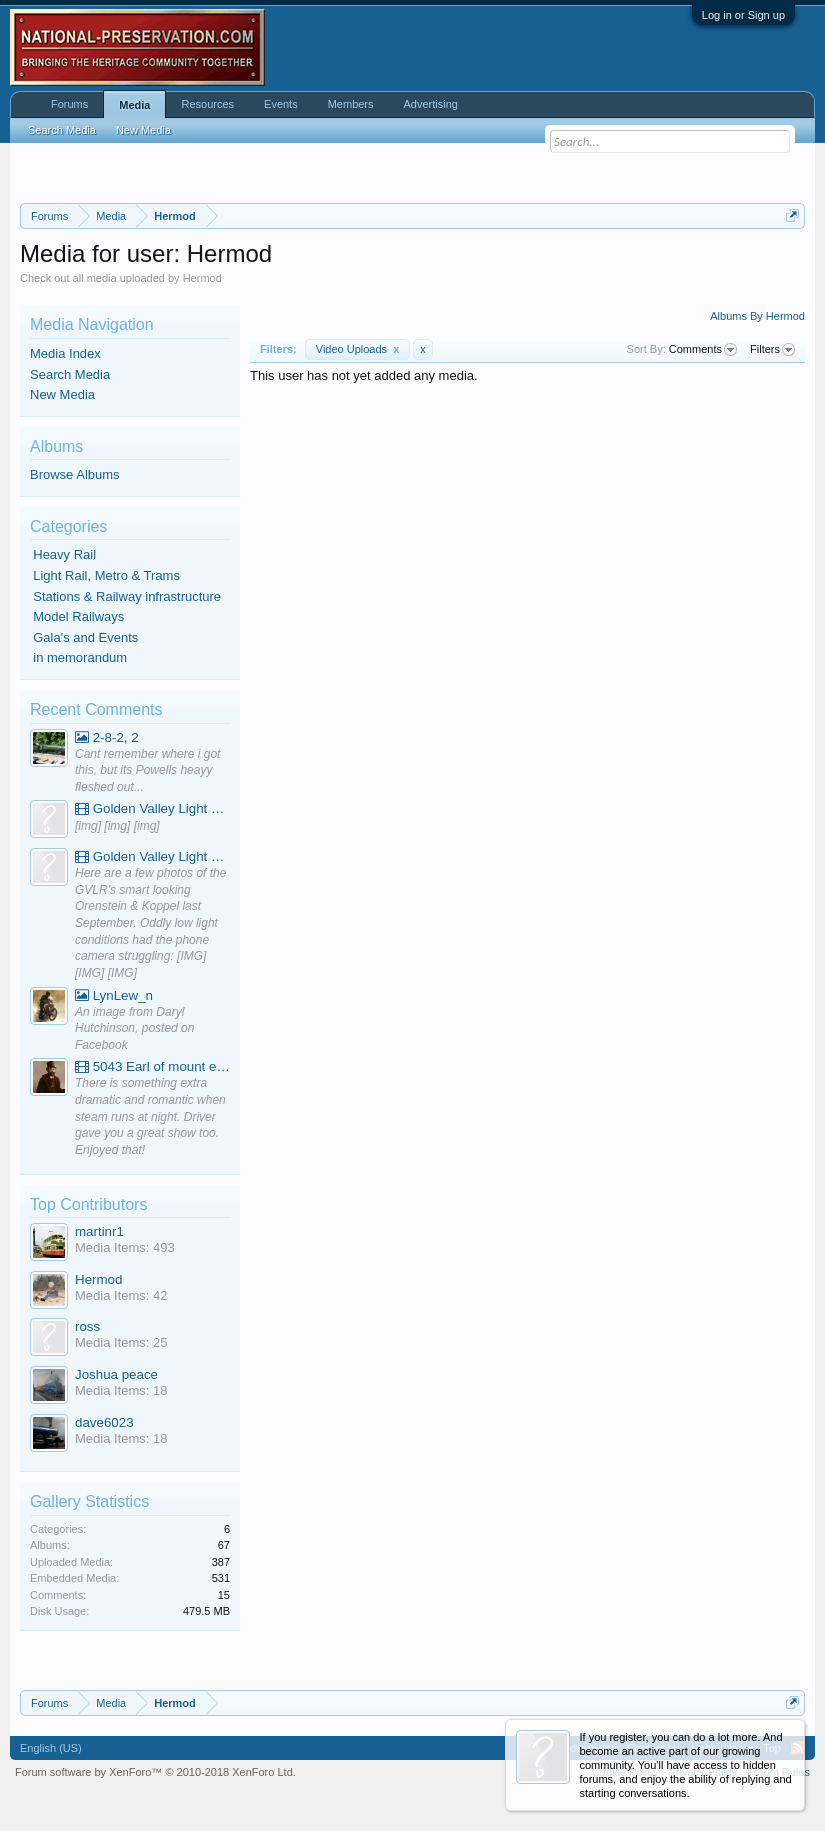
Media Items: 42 (121, 1295)
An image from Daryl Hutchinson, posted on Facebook (134, 1028)
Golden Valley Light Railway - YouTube (152, 808)
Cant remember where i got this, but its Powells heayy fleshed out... (147, 770)
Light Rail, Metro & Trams (106, 575)
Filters (772, 350)
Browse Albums (75, 474)
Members (351, 104)
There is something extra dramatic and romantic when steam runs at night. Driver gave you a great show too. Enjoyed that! (150, 1116)
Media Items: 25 (121, 1342)
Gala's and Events (85, 637)
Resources (207, 104)
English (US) (51, 1748)
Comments (703, 350)
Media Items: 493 (125, 1247)
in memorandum (80, 657)
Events (281, 104)
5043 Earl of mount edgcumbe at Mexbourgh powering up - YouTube (152, 1066)
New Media (62, 394)
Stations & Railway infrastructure (127, 596)
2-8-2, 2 (107, 737)
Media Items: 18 (121, 1390)
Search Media (70, 374)
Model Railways (78, 616)
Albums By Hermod (757, 316)
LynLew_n (114, 995)
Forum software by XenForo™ (155, 1772)
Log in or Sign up (743, 15)
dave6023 (104, 1422)
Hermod (98, 1279)
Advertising (431, 104)
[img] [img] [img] (117, 826)
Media (134, 105)
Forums (69, 104)
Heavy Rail (64, 554)
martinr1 (99, 1231)
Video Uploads (358, 349)
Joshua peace (116, 1374)
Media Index (65, 353)
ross (87, 1326)
